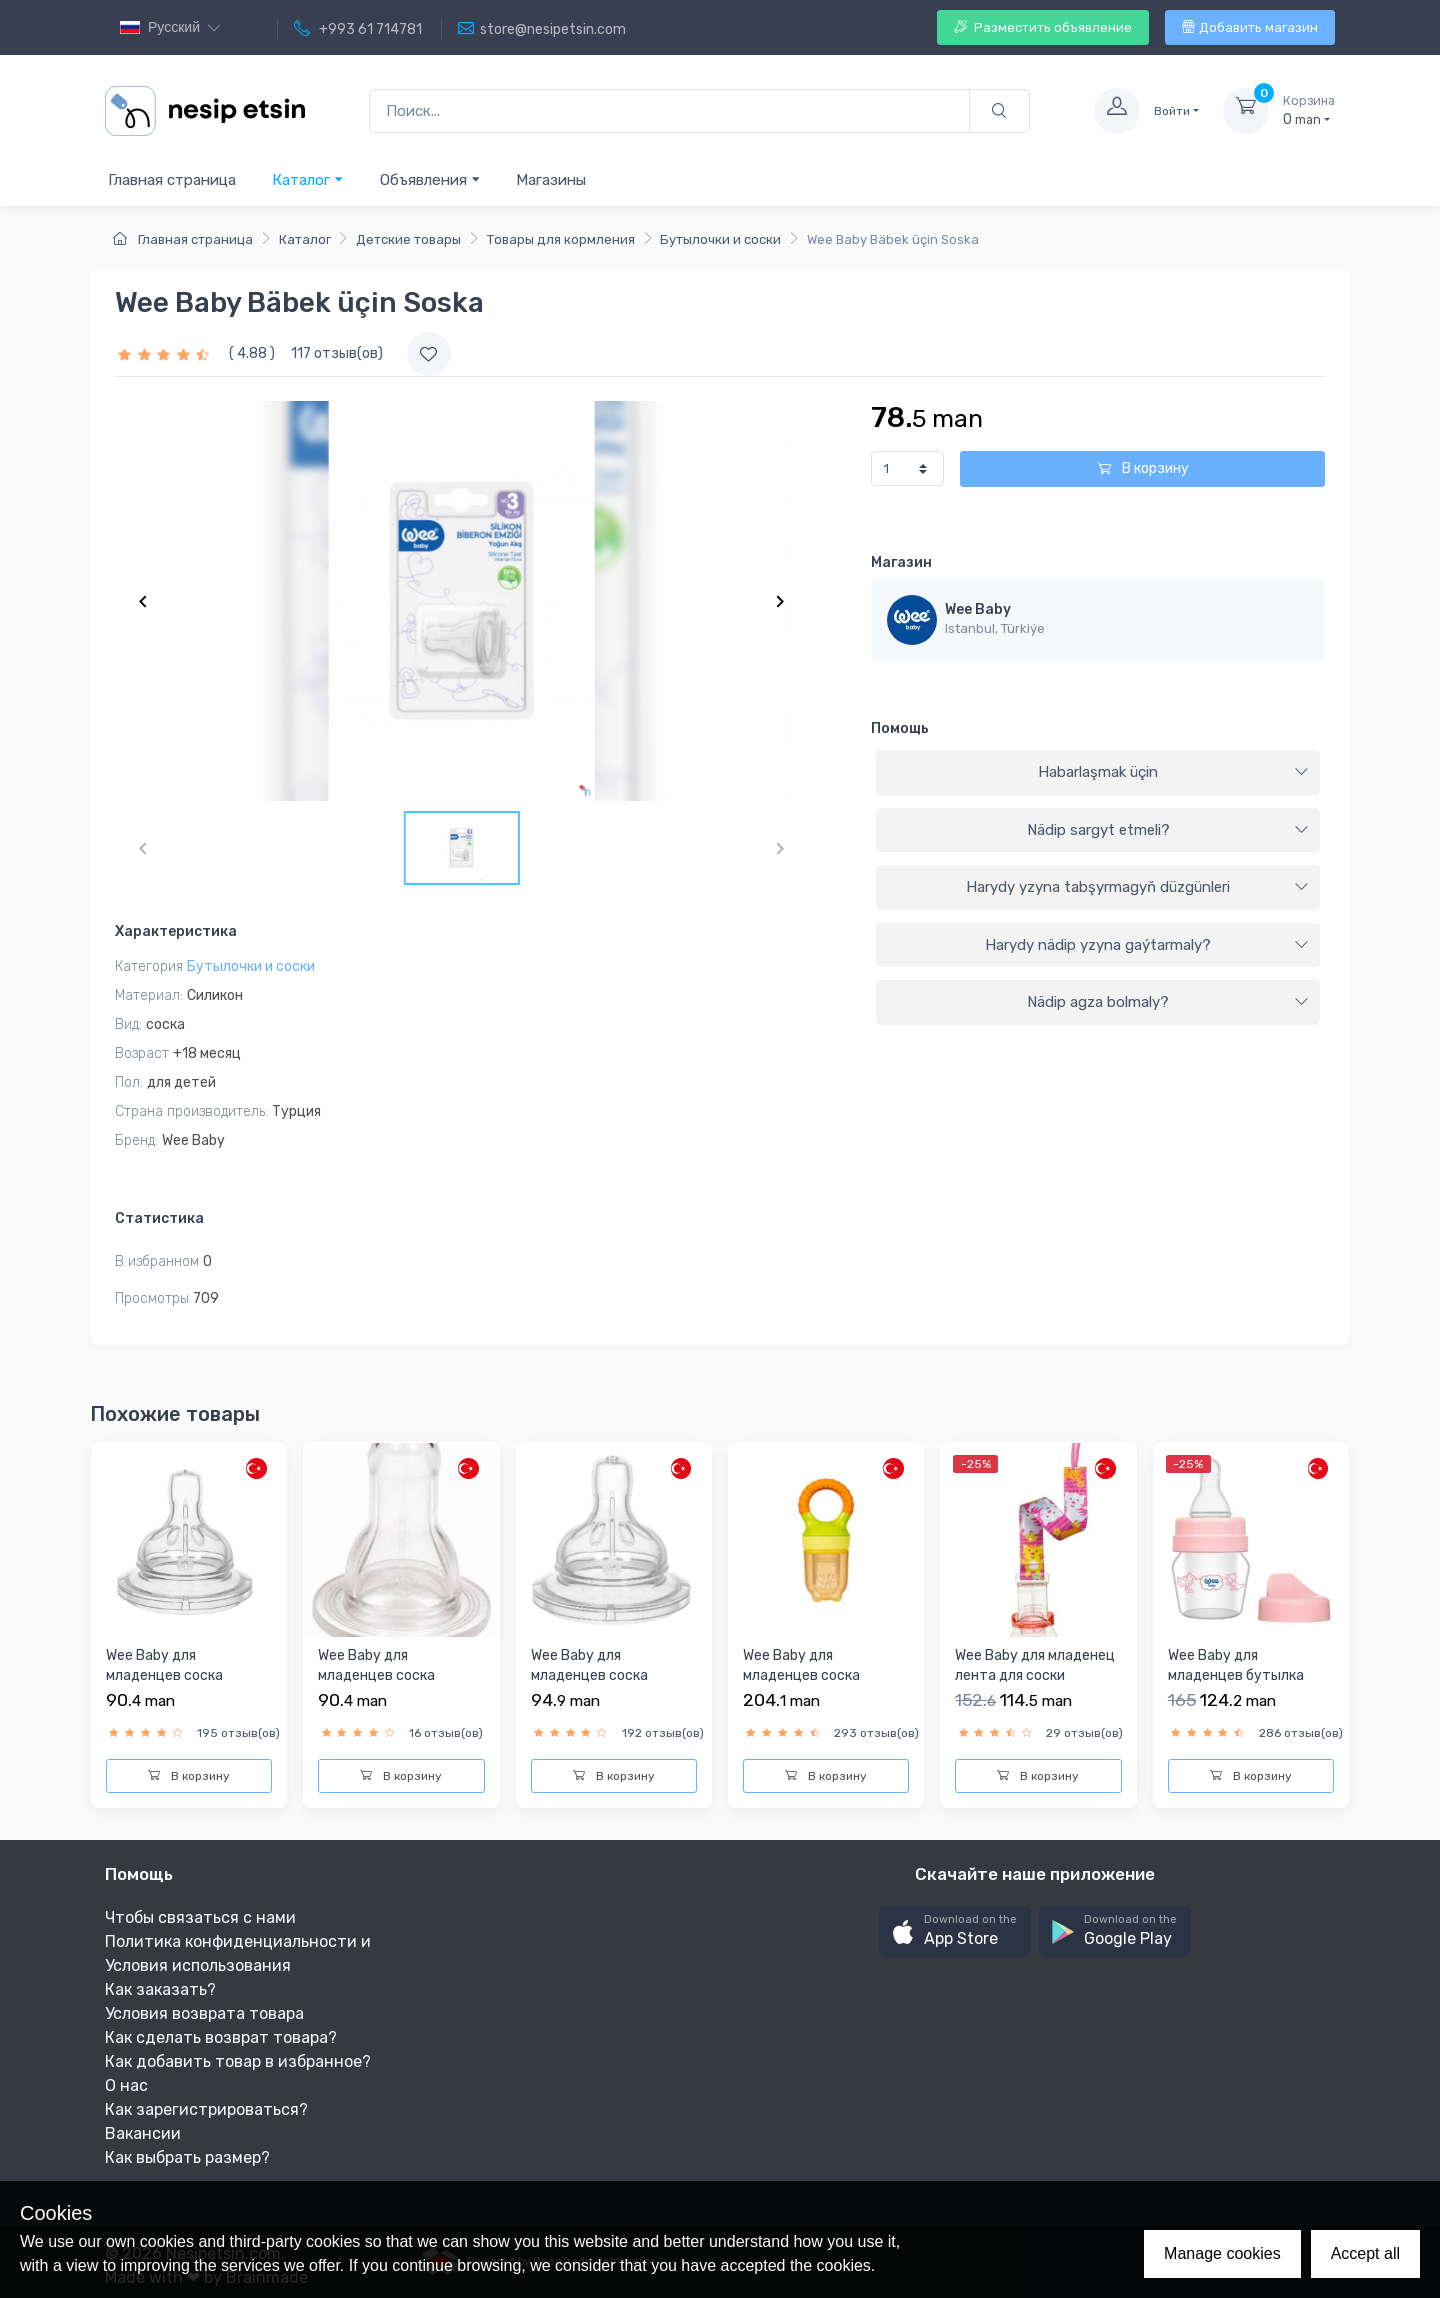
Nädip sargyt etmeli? (1168, 830)
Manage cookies (1222, 2253)
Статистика (159, 1218)
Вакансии (143, 2133)
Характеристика (176, 931)
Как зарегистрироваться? (206, 2109)
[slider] (166, 353)
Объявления (430, 179)
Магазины (551, 180)
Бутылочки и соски (720, 239)
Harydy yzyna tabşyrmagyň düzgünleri (1137, 887)
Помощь (900, 728)
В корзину (1143, 468)
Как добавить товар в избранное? (238, 2061)
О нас (126, 2085)
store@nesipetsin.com (542, 29)
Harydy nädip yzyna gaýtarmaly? (1147, 945)
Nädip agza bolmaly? (1168, 1002)
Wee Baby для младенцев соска (164, 1665)
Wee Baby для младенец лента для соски (1035, 1665)
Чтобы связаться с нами (200, 1917)
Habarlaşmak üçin (1173, 772)
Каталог (308, 179)
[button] (955, 1931)
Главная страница (172, 180)
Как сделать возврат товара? (221, 2037)
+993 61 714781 (358, 29)
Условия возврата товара (204, 2013)
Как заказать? (160, 1989)
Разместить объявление (1043, 27)
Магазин (901, 562)
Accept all (1365, 2253)
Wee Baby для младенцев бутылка (1236, 1665)
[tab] (1098, 773)
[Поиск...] (669, 111)
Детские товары (408, 239)
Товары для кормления (561, 239)
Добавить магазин (1250, 27)
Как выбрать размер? (187, 2157)
